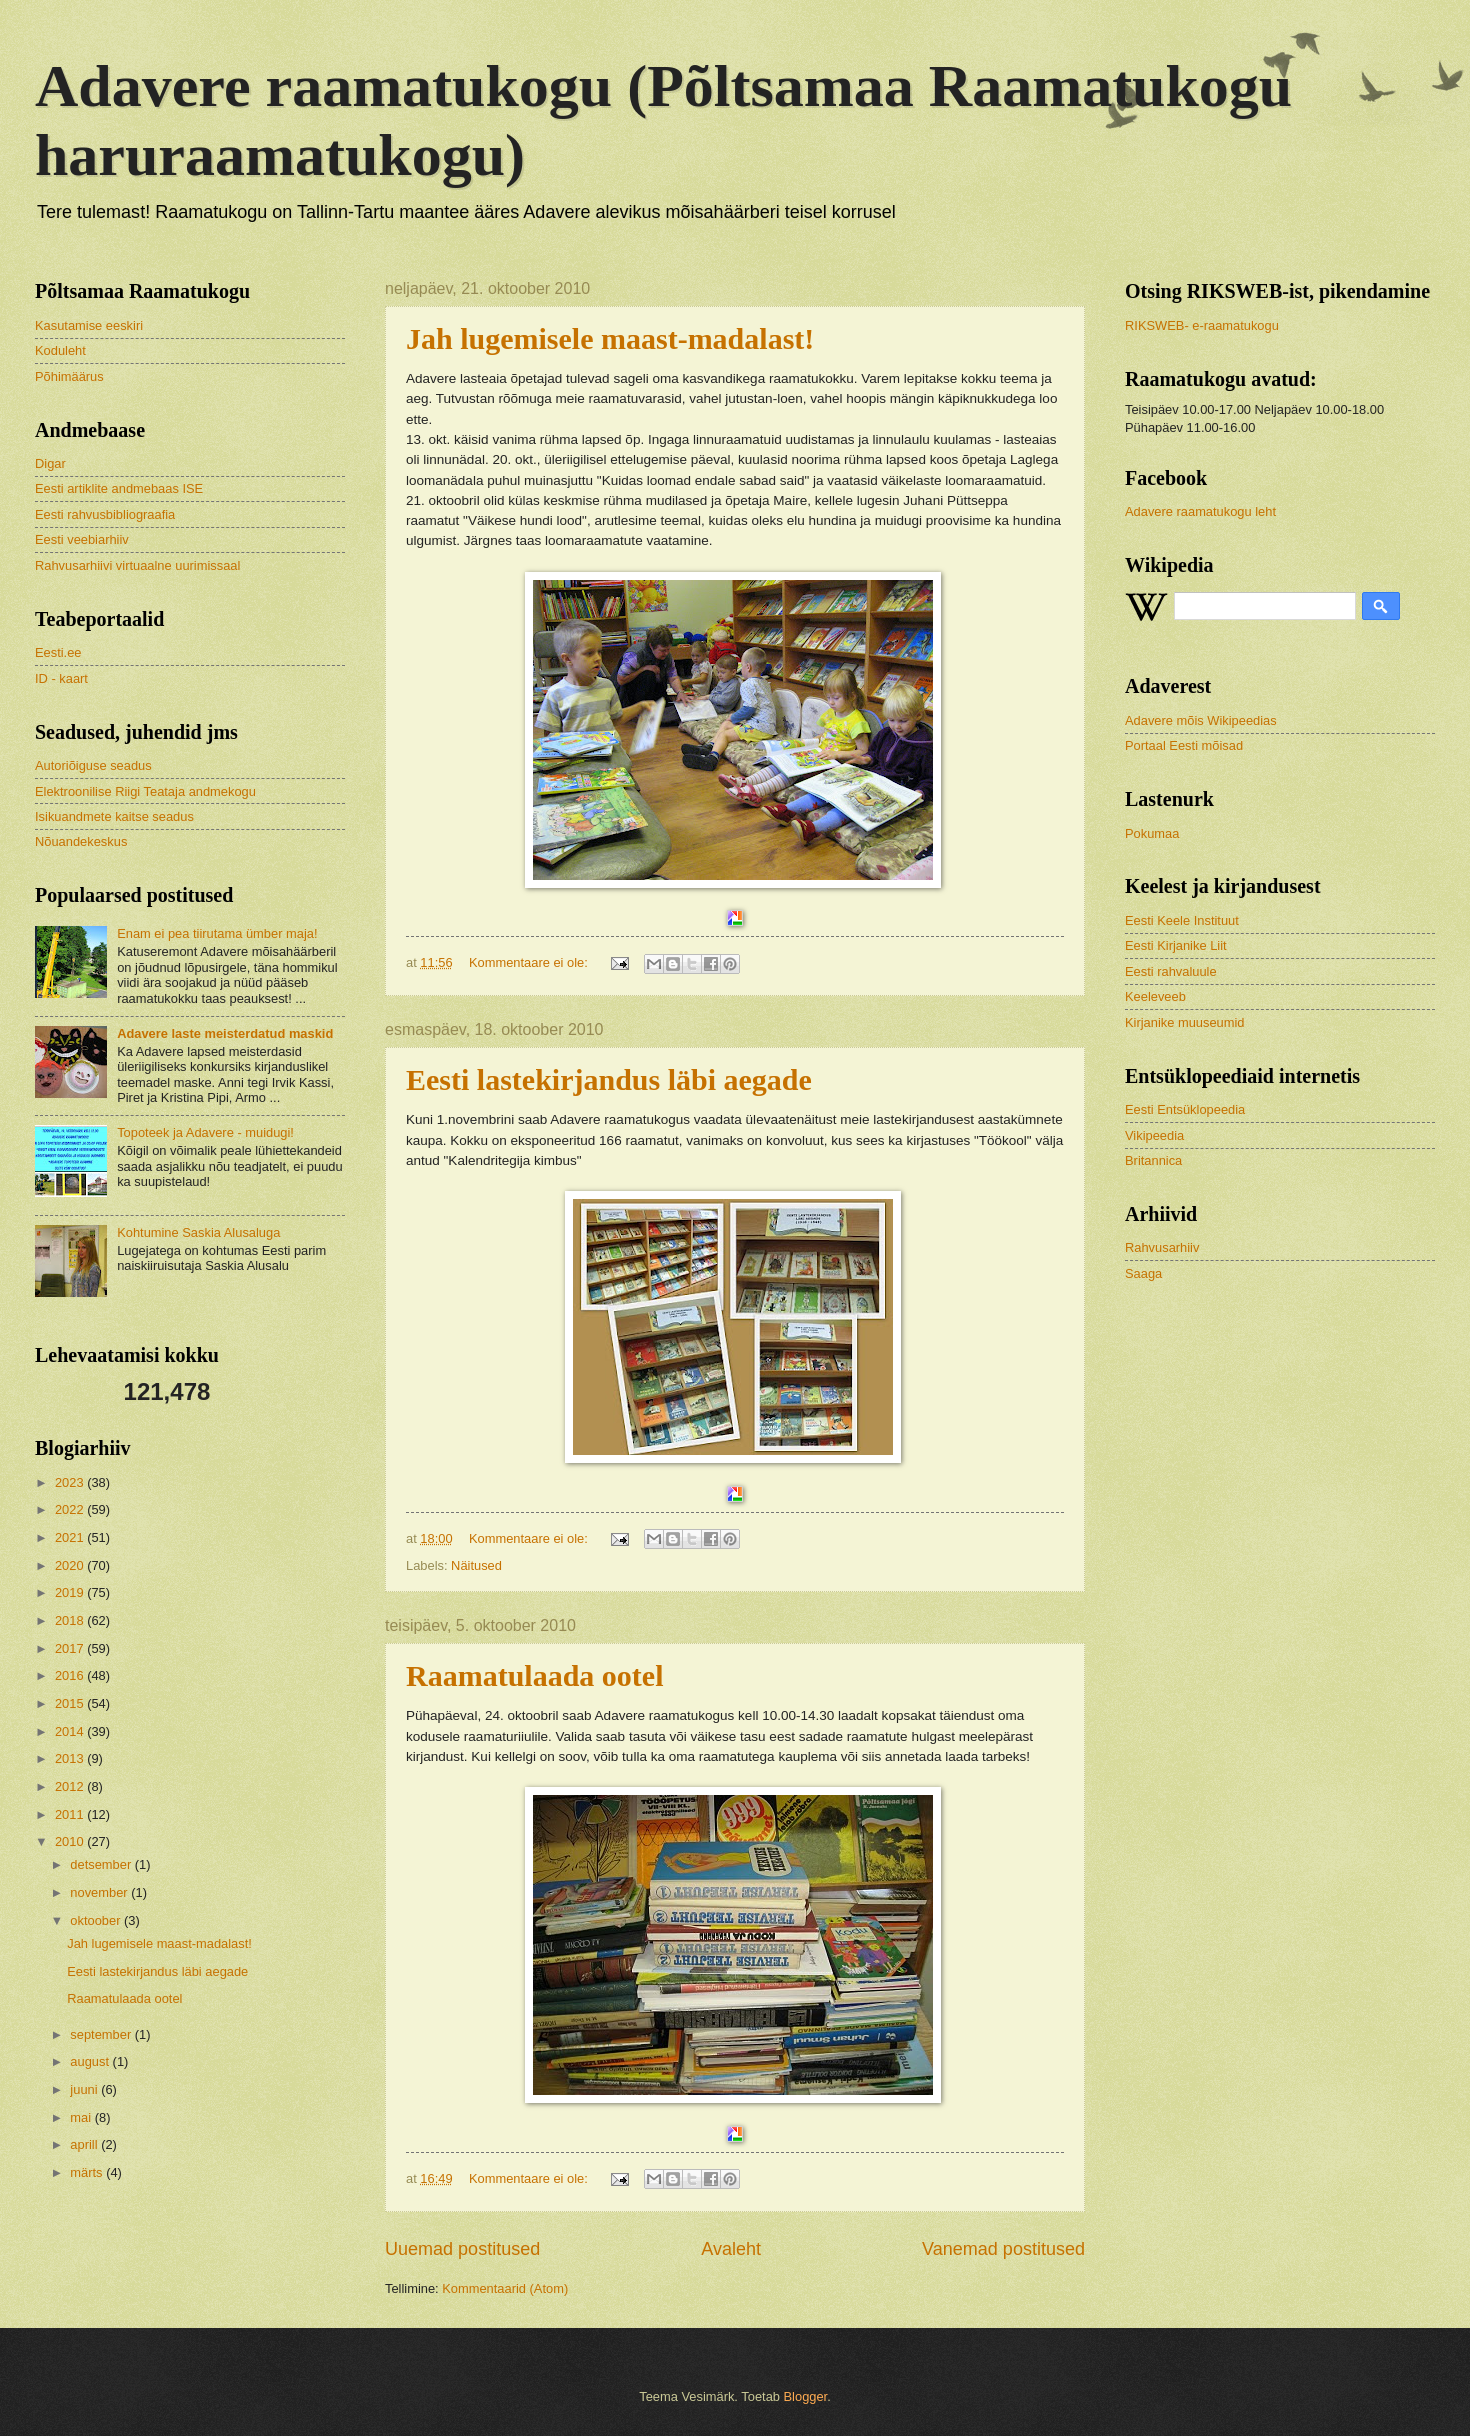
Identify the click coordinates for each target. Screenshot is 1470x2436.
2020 (71, 1565)
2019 (71, 1592)
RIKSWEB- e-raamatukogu (1202, 325)
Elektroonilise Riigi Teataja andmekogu (145, 791)
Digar (50, 463)
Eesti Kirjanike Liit (1176, 945)
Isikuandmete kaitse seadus (114, 816)
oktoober (97, 1920)
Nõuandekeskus (81, 841)
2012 (71, 1786)
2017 (71, 1648)
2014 (71, 1731)
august (91, 2061)
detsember (102, 1864)
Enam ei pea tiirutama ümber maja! (217, 933)
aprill (85, 2144)
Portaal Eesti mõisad (1184, 745)
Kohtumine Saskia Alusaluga (198, 1232)
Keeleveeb (1155, 996)
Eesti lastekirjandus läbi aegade (609, 1079)
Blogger (806, 2396)
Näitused (476, 1565)
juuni (85, 2089)
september (102, 2034)
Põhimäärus (69, 376)
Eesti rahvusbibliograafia (105, 514)
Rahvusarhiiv (1162, 1247)
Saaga (1143, 1273)
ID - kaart (61, 678)
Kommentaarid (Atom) (505, 2288)
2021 (71, 1537)
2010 (71, 1841)
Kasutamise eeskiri (89, 325)
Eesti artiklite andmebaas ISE (119, 488)
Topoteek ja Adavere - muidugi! (205, 1132)
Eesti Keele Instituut (1182, 920)
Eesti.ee (58, 652)
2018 (71, 1620)
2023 (71, 1482)
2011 (71, 1814)
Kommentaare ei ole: (530, 962)
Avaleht (731, 2249)
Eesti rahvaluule (1171, 971)
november (100, 1892)
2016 (71, 1675)
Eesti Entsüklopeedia (1185, 1109)
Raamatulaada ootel (535, 1675)
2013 (71, 1758)
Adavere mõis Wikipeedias (1201, 720)
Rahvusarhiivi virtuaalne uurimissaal (137, 565)
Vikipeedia (1154, 1135)
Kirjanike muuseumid (1185, 1022)
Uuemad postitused (462, 2249)
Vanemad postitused (1003, 2249)
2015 (71, 1703)
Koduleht (60, 350)
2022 (71, 1509)
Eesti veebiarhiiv (82, 539)
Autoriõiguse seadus (93, 765)
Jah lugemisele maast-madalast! (610, 338)
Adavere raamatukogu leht (1200, 511)
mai (82, 2117)
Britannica (1153, 1160)
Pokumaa (1152, 833)
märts (88, 2172)
